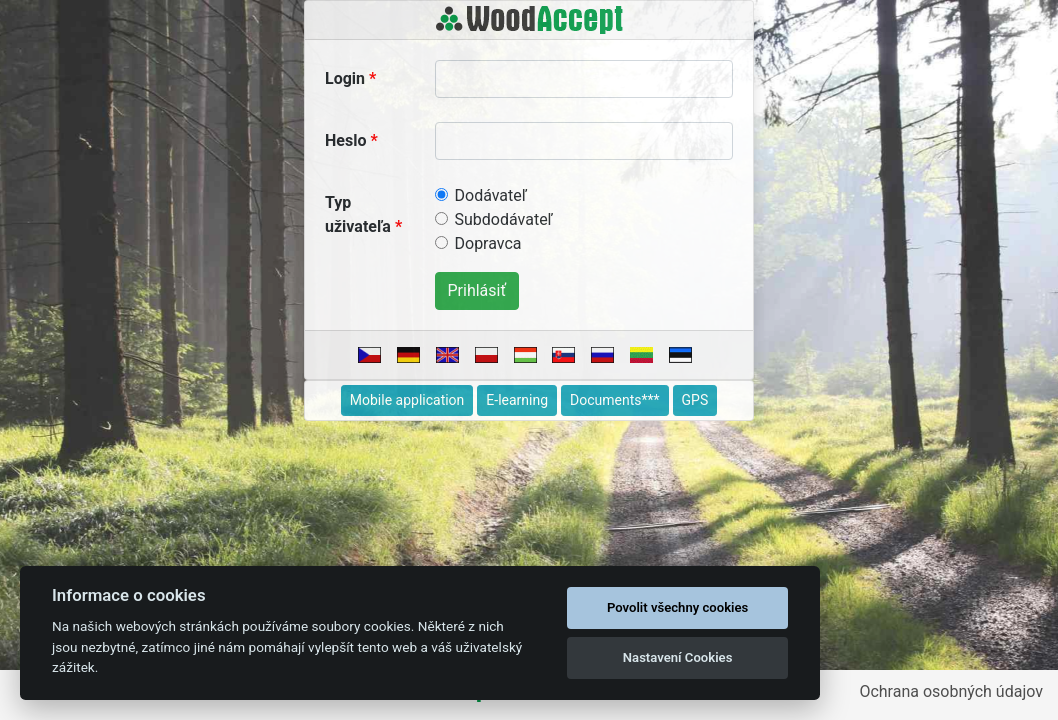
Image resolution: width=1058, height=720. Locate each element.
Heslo (345, 140)
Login (345, 78)
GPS (695, 400)
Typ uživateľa (358, 214)
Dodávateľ (491, 195)
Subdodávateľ (504, 219)
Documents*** (615, 400)
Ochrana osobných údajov (951, 691)
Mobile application (407, 400)
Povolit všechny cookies (677, 607)
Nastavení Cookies (678, 657)
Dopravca (488, 243)
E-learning (517, 400)
